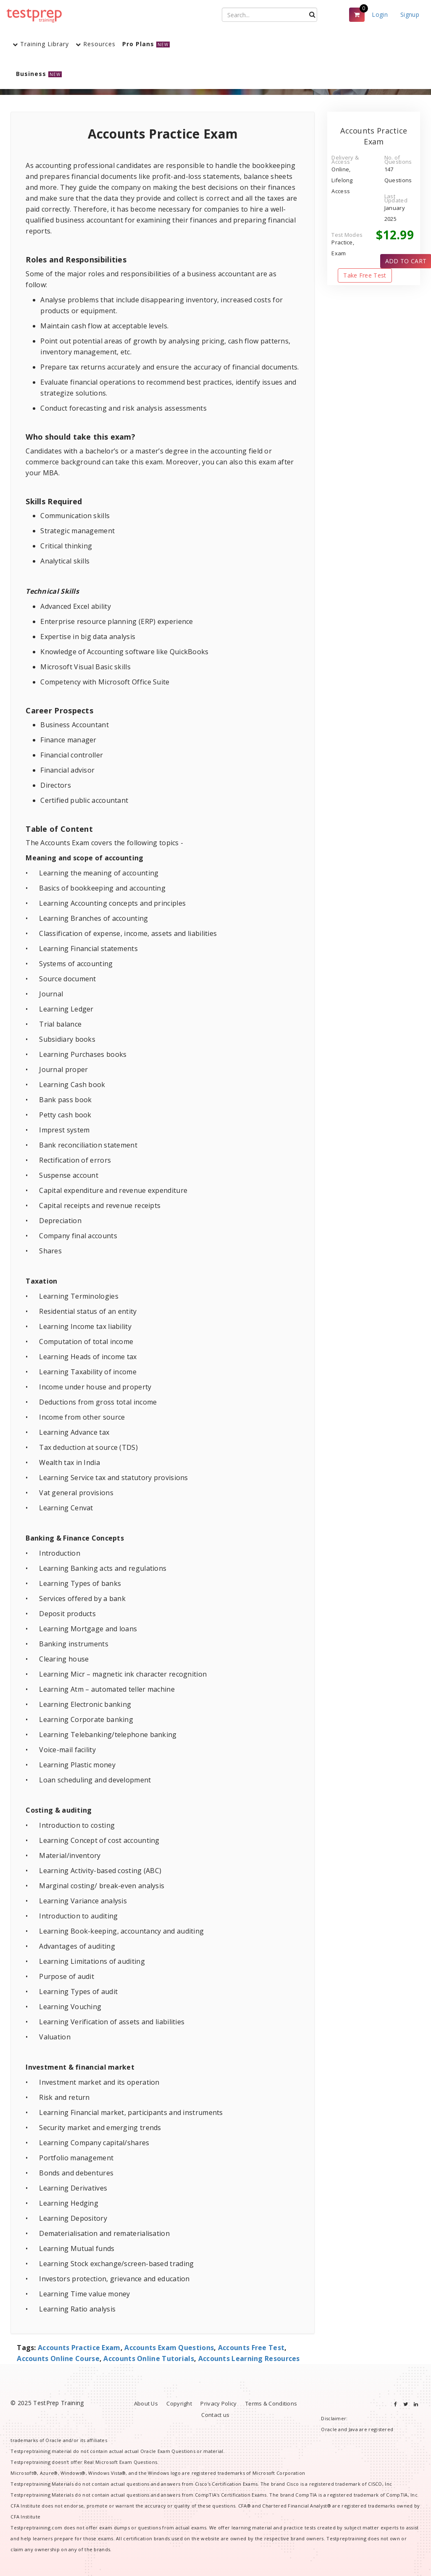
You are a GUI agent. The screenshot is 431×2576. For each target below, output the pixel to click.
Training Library (41, 44)
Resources (96, 44)
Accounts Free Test (251, 2347)
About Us (146, 2403)
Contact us (215, 2415)
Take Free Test (364, 275)
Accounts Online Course (58, 2358)
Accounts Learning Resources (249, 2358)
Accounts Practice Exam (79, 2347)
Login (380, 14)
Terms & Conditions (271, 2403)
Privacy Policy (218, 2403)
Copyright (179, 2403)
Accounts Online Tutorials (148, 2358)
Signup (409, 14)
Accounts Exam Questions (169, 2347)
